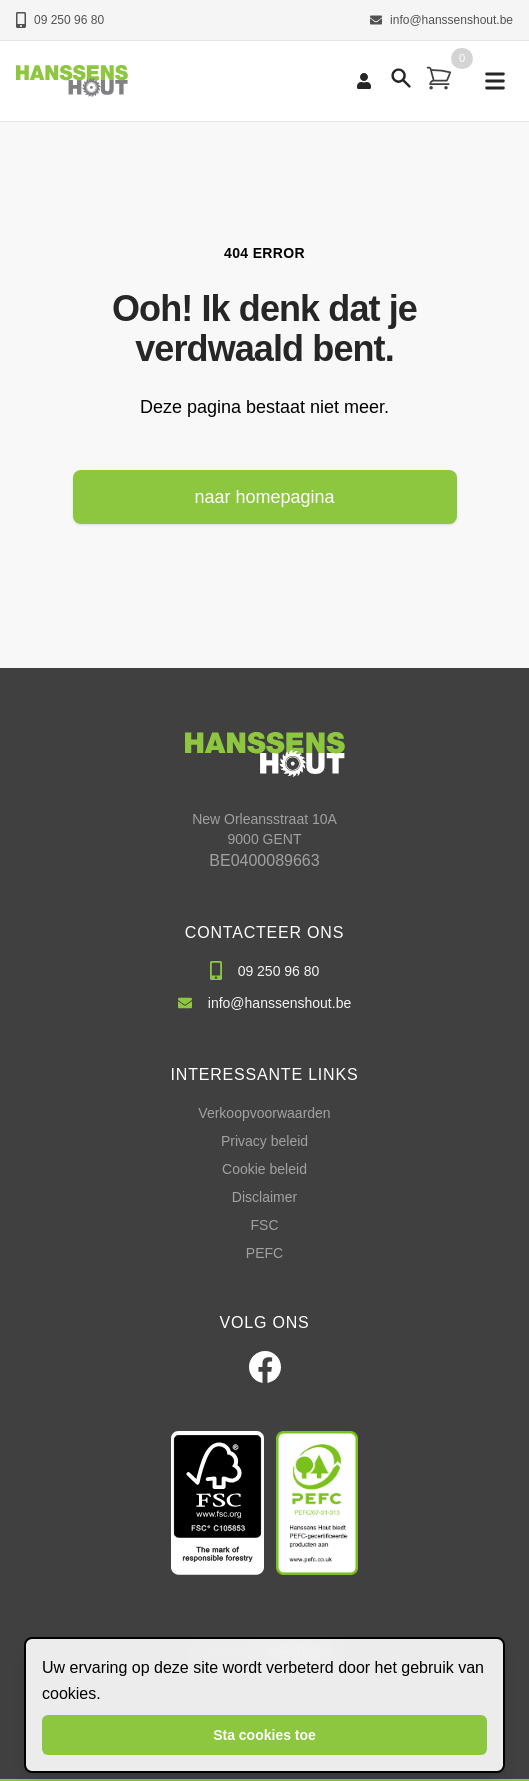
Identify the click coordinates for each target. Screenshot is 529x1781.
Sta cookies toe (264, 1735)
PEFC (264, 1253)
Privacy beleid (264, 1141)
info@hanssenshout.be (441, 20)
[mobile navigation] (495, 81)
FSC (265, 1225)
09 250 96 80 (60, 20)
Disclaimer (264, 1197)
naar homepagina (264, 497)
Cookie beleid (264, 1169)
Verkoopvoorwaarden (264, 1113)
